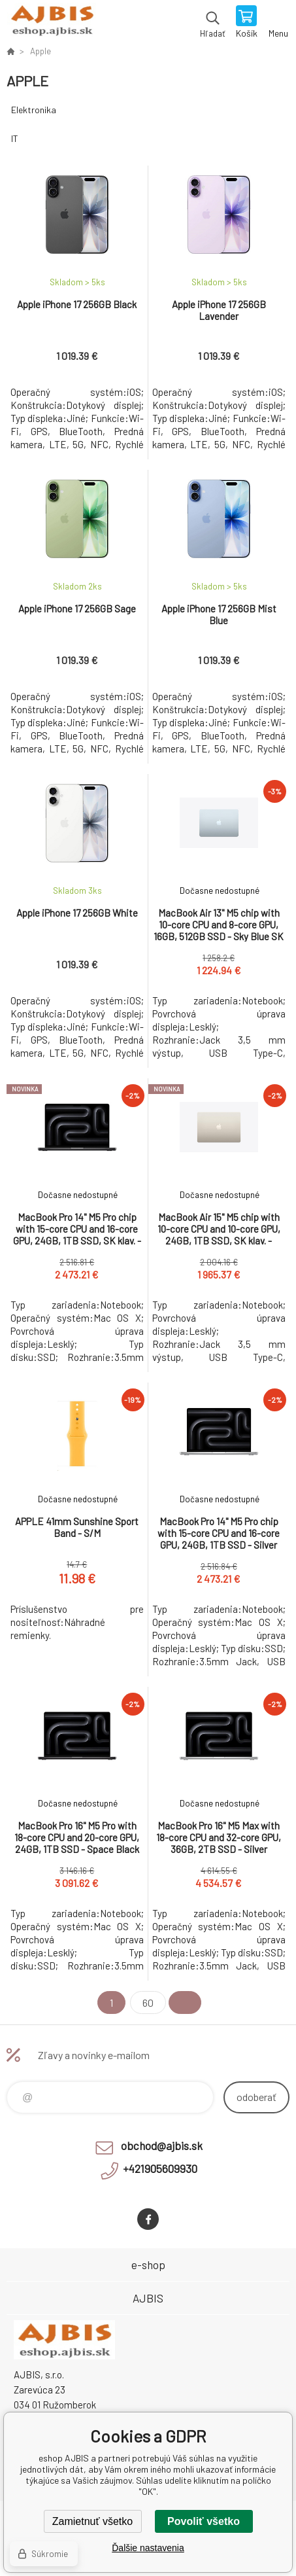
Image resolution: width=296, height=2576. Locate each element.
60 (148, 2002)
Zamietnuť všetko (92, 2521)
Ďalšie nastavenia (148, 2548)
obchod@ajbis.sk (162, 2145)
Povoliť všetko (203, 2521)
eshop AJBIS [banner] (51, 23)
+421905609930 (160, 2168)
